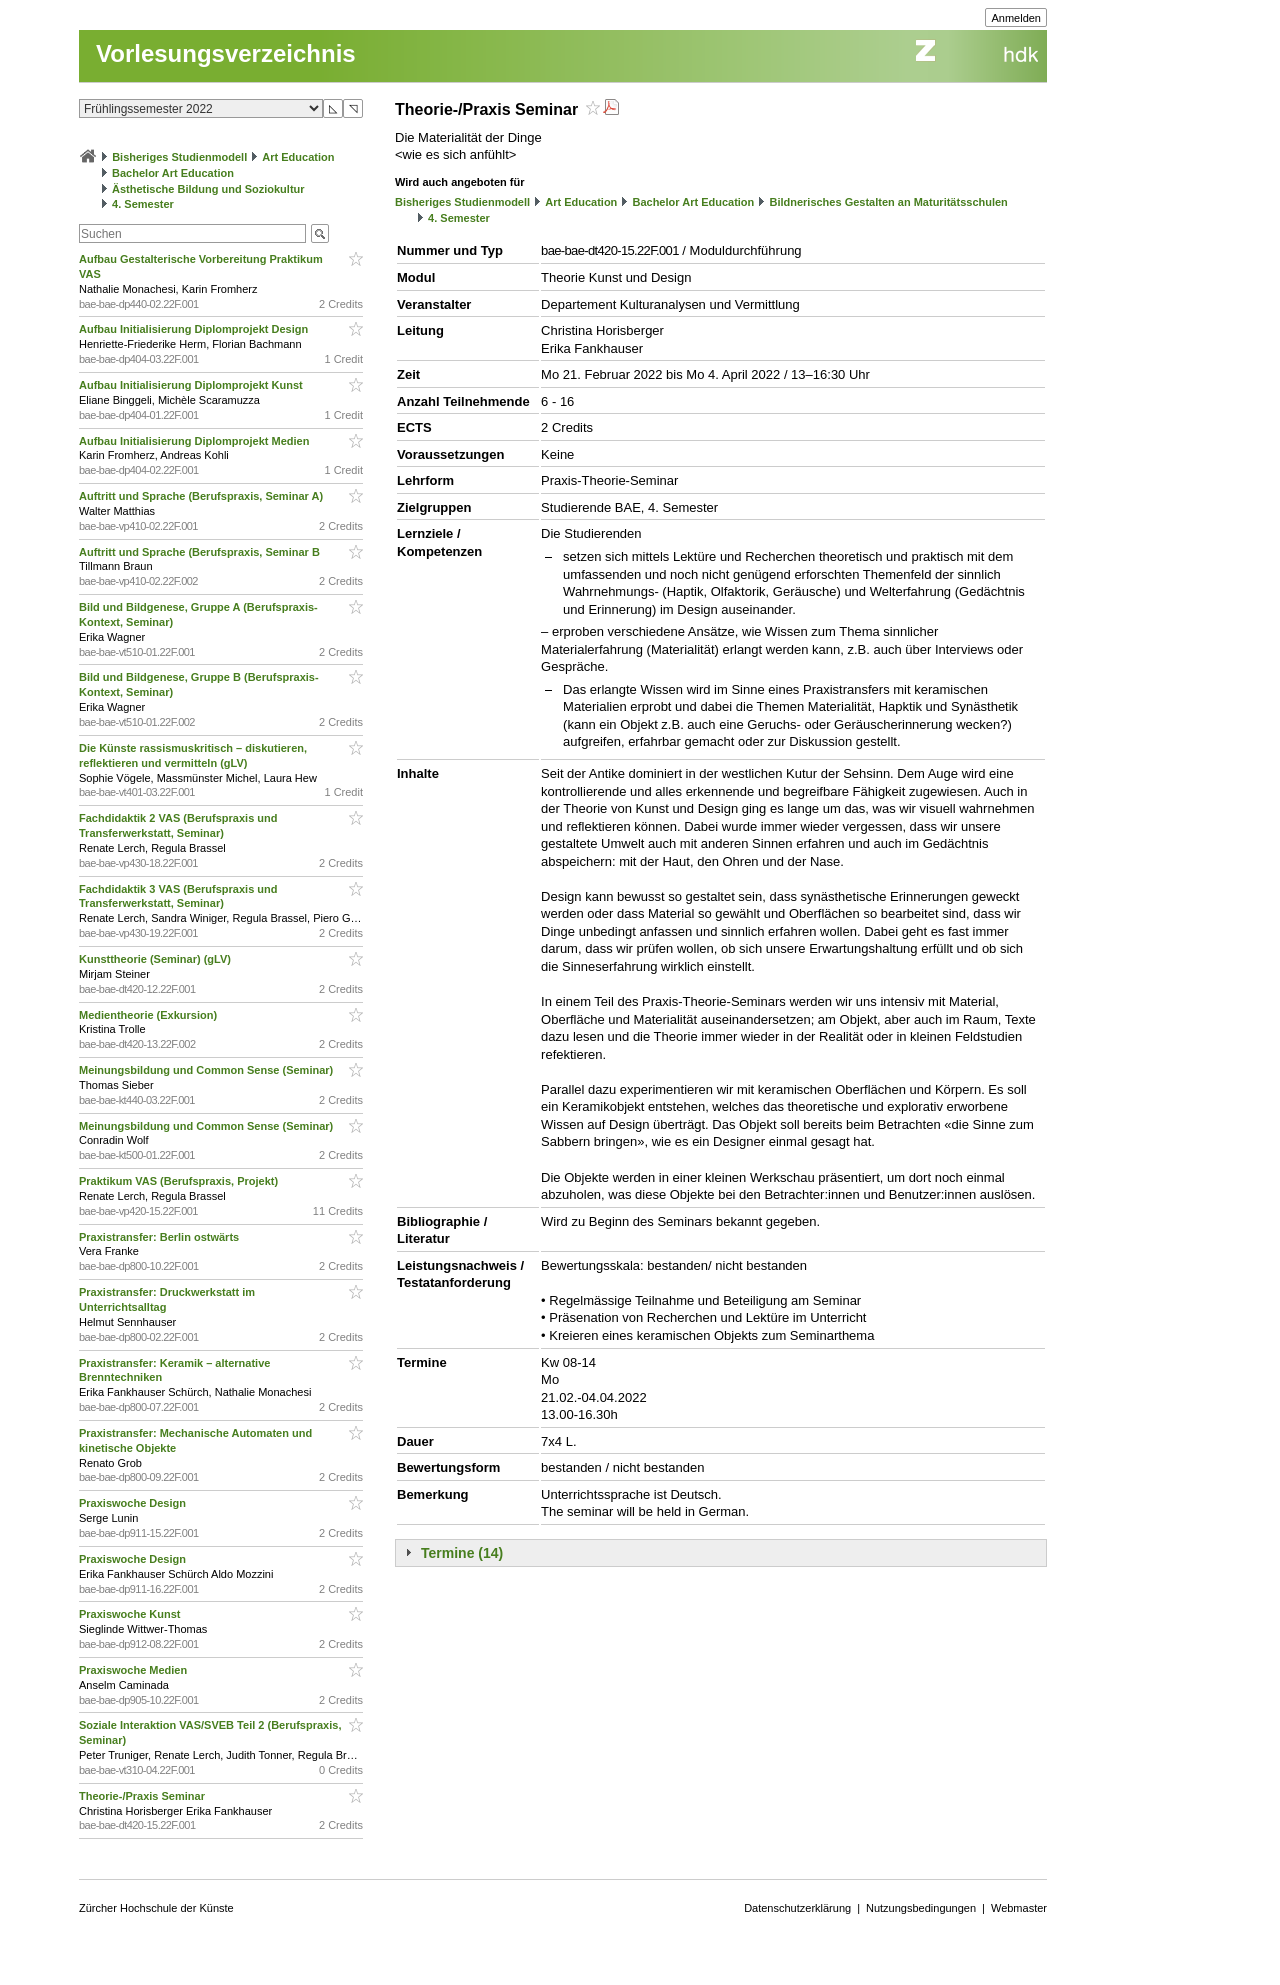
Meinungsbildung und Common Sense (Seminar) (207, 1070)
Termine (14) (462, 1553)
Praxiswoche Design (134, 1503)
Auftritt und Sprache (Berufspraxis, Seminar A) (202, 496)
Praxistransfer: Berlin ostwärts (160, 1237)
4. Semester (143, 204)
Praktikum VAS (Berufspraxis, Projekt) (180, 1181)
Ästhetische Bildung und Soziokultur (208, 189)
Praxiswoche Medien (134, 1670)
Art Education (298, 157)
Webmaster (1019, 1908)
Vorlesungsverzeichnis (226, 53)
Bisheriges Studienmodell (179, 157)
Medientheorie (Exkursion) (149, 1015)
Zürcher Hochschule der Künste (156, 1908)
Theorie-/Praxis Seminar (143, 1796)
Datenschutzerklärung (797, 1908)
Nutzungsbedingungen (921, 1908)
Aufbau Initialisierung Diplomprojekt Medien (195, 441)
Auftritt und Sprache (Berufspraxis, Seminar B (201, 552)
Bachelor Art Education (173, 173)
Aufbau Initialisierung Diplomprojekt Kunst (192, 385)
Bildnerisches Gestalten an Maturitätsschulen (888, 202)
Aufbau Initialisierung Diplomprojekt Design (195, 329)
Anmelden (1016, 18)
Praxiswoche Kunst (131, 1614)
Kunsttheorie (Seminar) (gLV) (156, 959)
